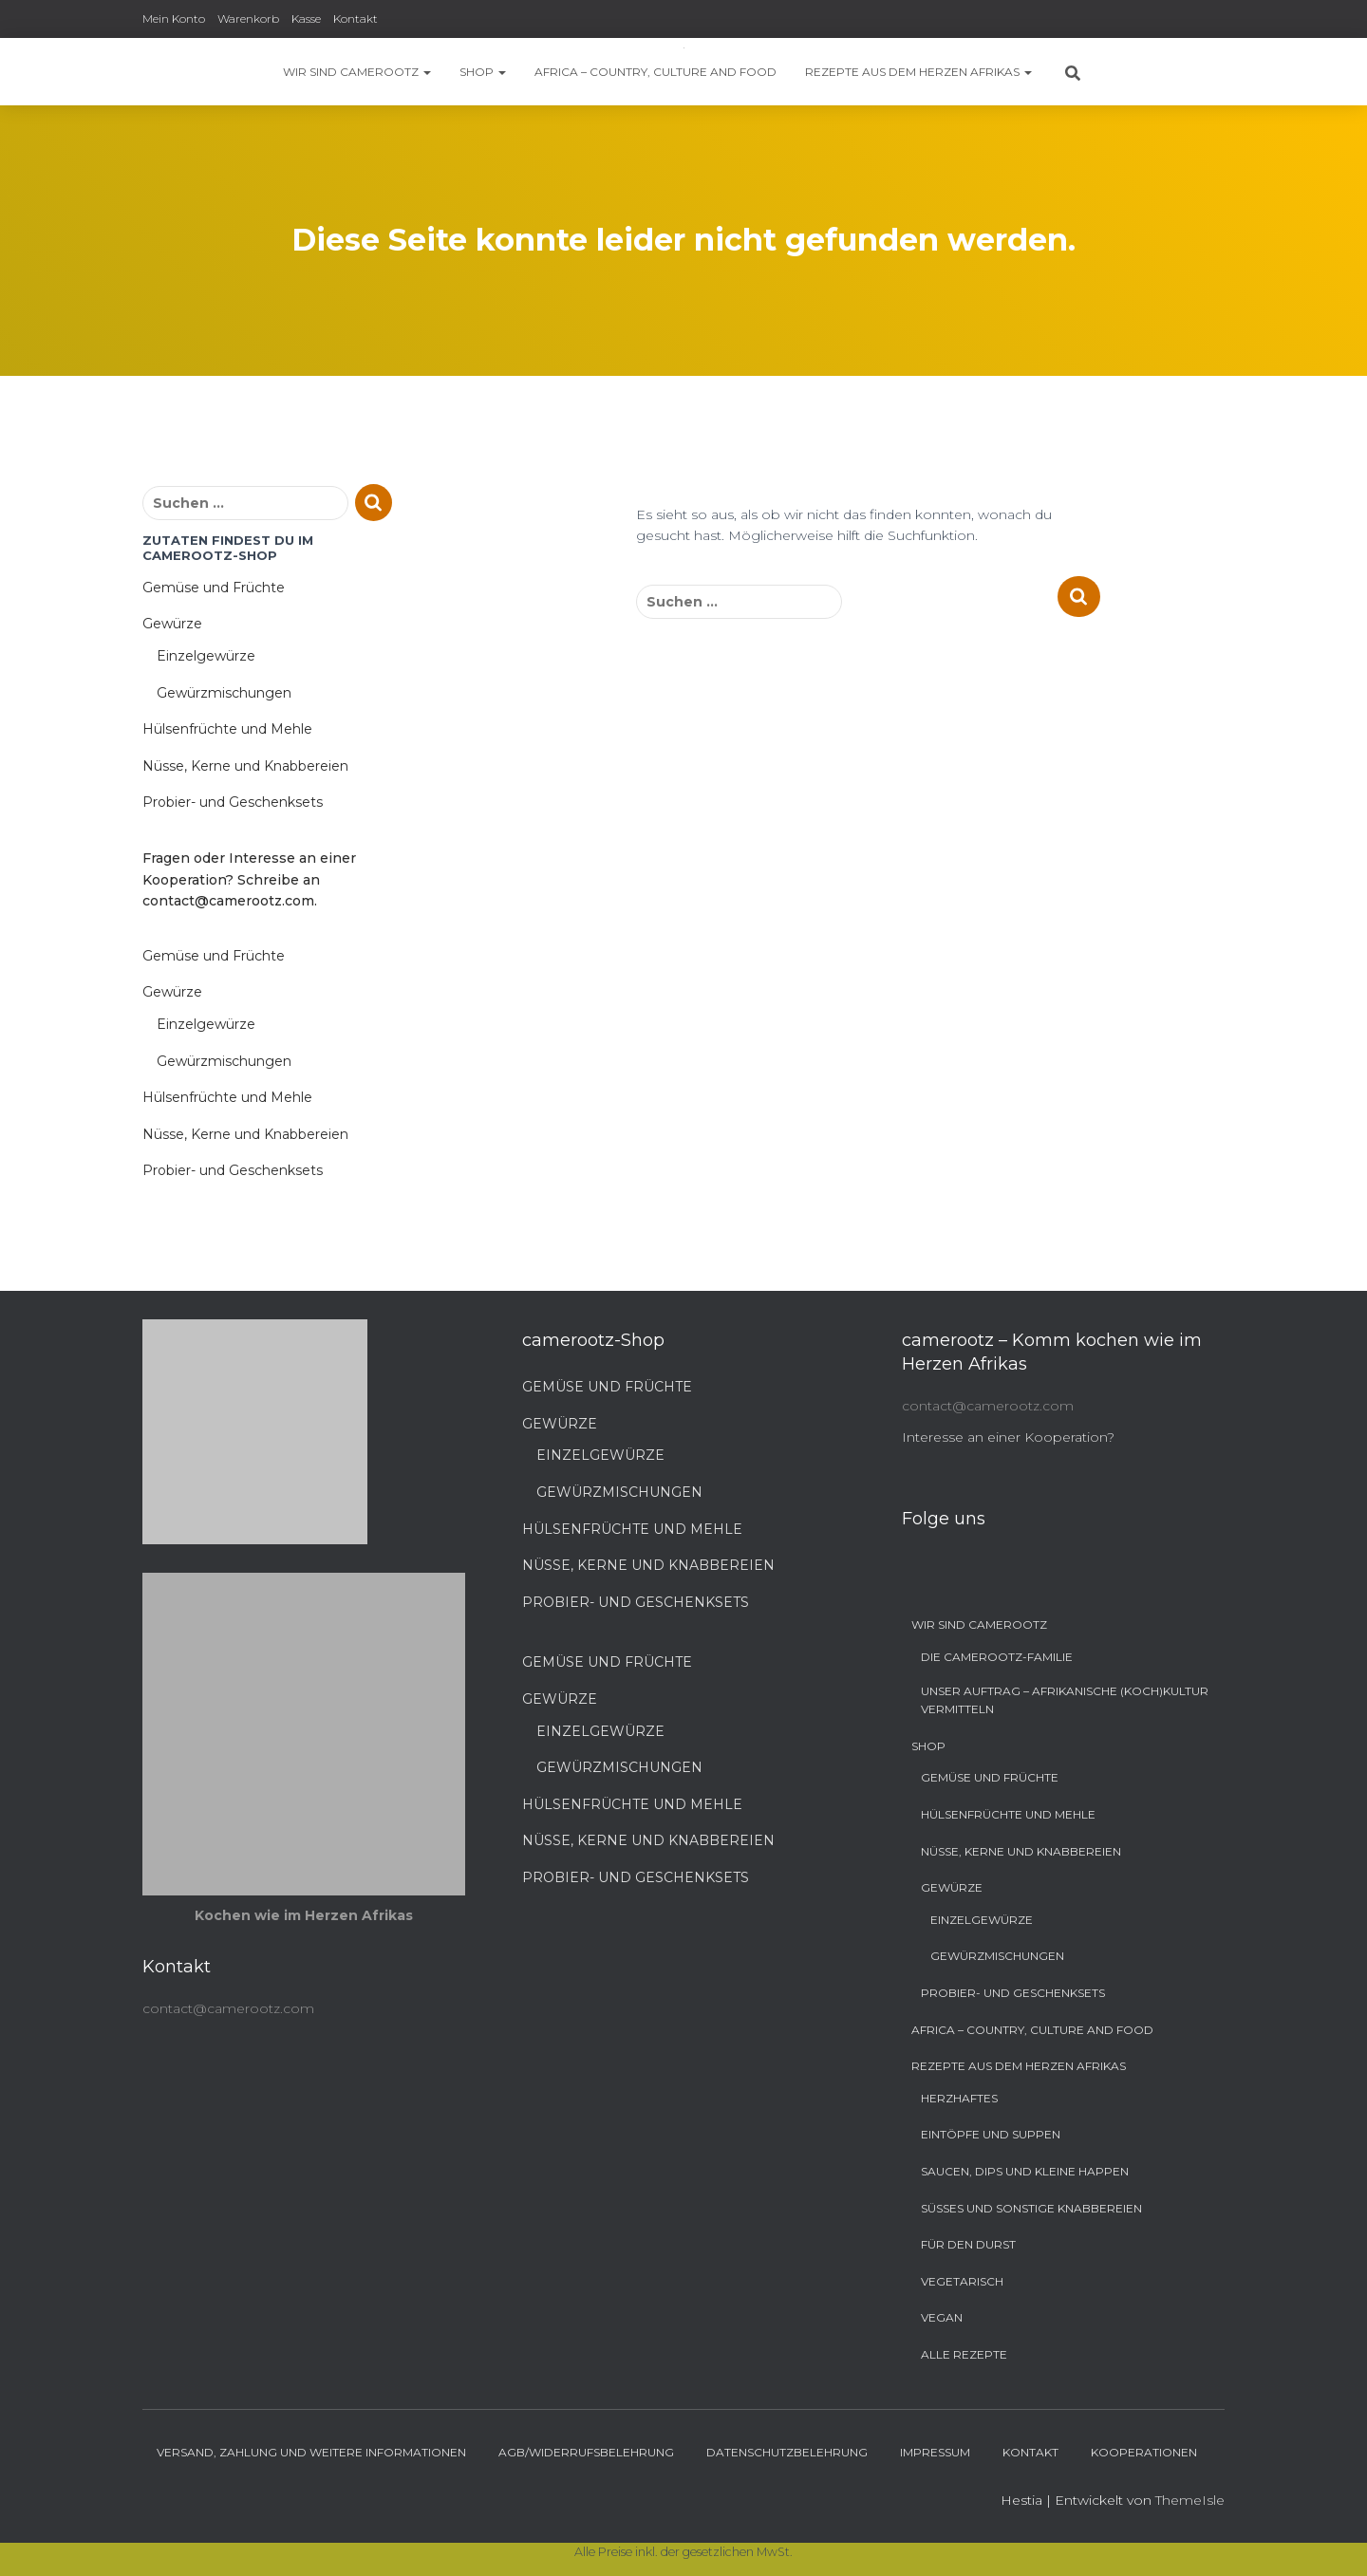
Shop (482, 72)
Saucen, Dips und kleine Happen (1025, 2171)
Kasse (306, 18)
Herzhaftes (959, 2098)
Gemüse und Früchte (213, 587)
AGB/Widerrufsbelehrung (586, 2452)
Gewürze (172, 623)
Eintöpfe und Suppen (990, 2134)
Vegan (942, 2317)
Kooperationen (1144, 2452)
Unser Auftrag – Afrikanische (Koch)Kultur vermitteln (1064, 1700)
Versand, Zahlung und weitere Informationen (311, 2452)
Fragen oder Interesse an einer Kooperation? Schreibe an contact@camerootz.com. (249, 879)
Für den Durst (968, 2244)
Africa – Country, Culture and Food (655, 72)
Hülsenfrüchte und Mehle (227, 728)
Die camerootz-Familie (997, 1657)
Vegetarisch (962, 2281)
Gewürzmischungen (224, 692)
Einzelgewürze (206, 655)
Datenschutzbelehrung (787, 2452)
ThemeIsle (1190, 2500)
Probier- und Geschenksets (232, 802)
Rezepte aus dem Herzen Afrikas (918, 72)
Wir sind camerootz (357, 72)
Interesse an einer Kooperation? (1008, 1437)
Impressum (935, 2452)
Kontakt (355, 18)
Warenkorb (248, 18)
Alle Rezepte (964, 2354)
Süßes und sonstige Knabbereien (1031, 2208)
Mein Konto (173, 18)
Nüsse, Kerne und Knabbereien (245, 766)
